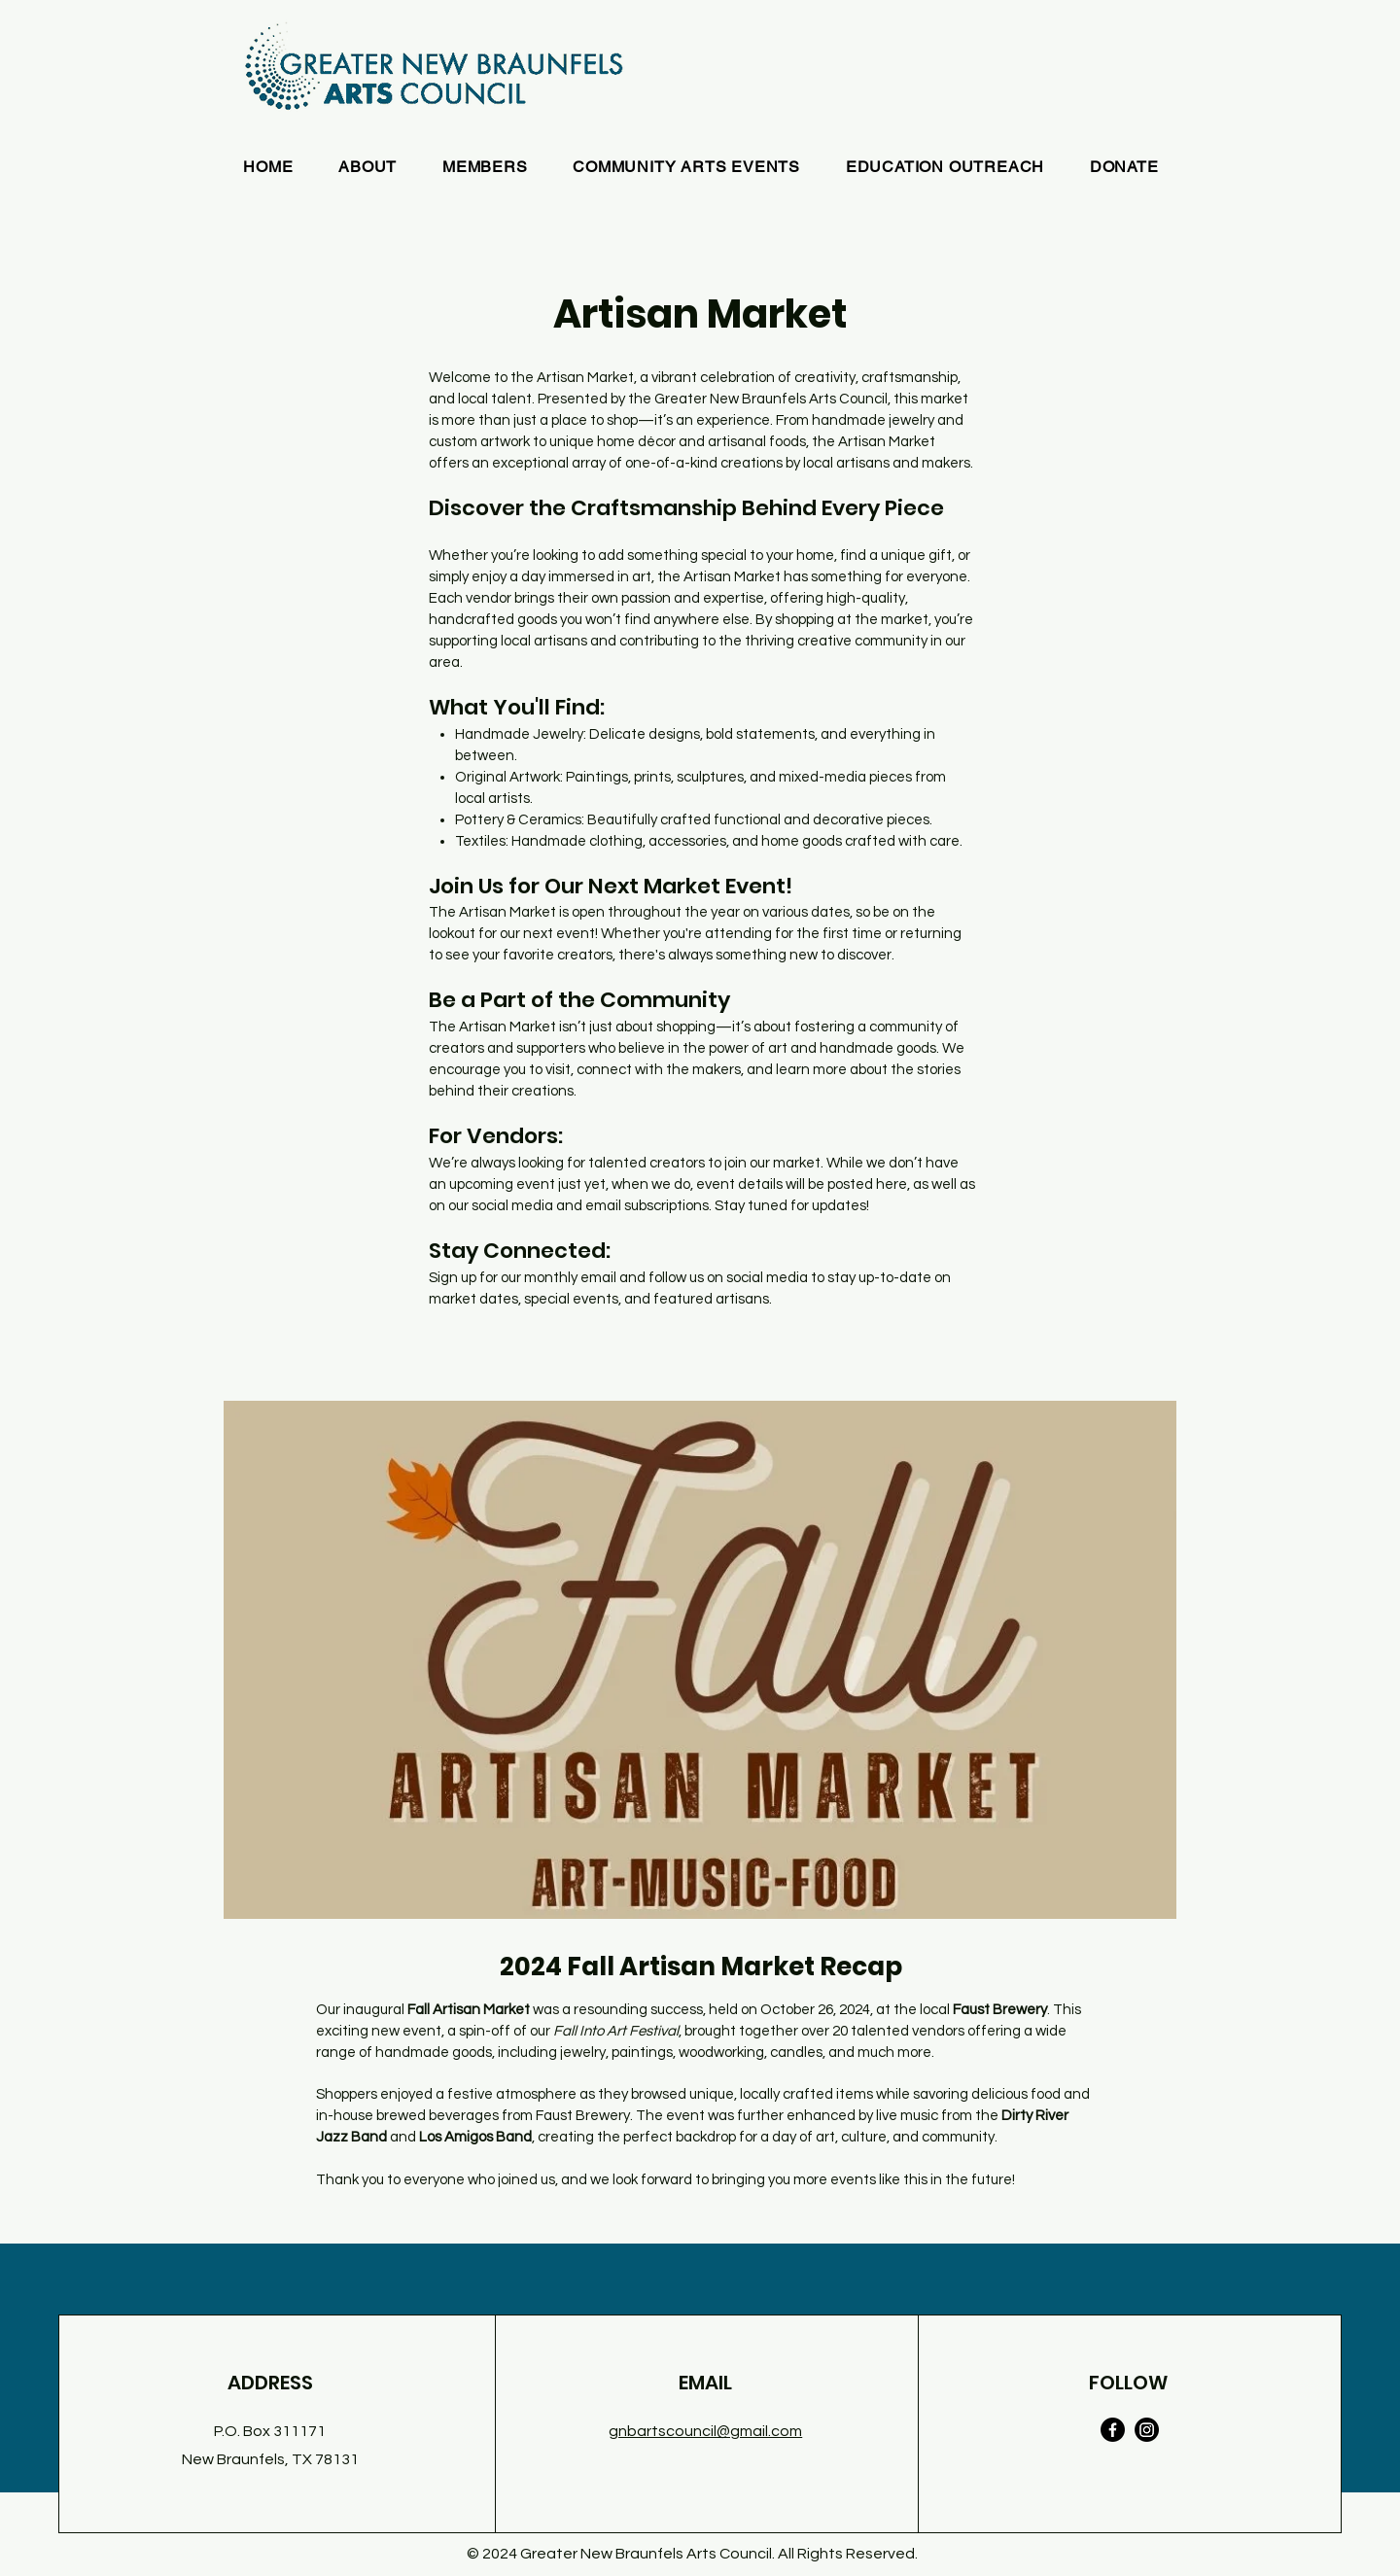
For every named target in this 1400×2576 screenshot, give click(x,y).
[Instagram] (1147, 2430)
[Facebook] (1113, 2430)
